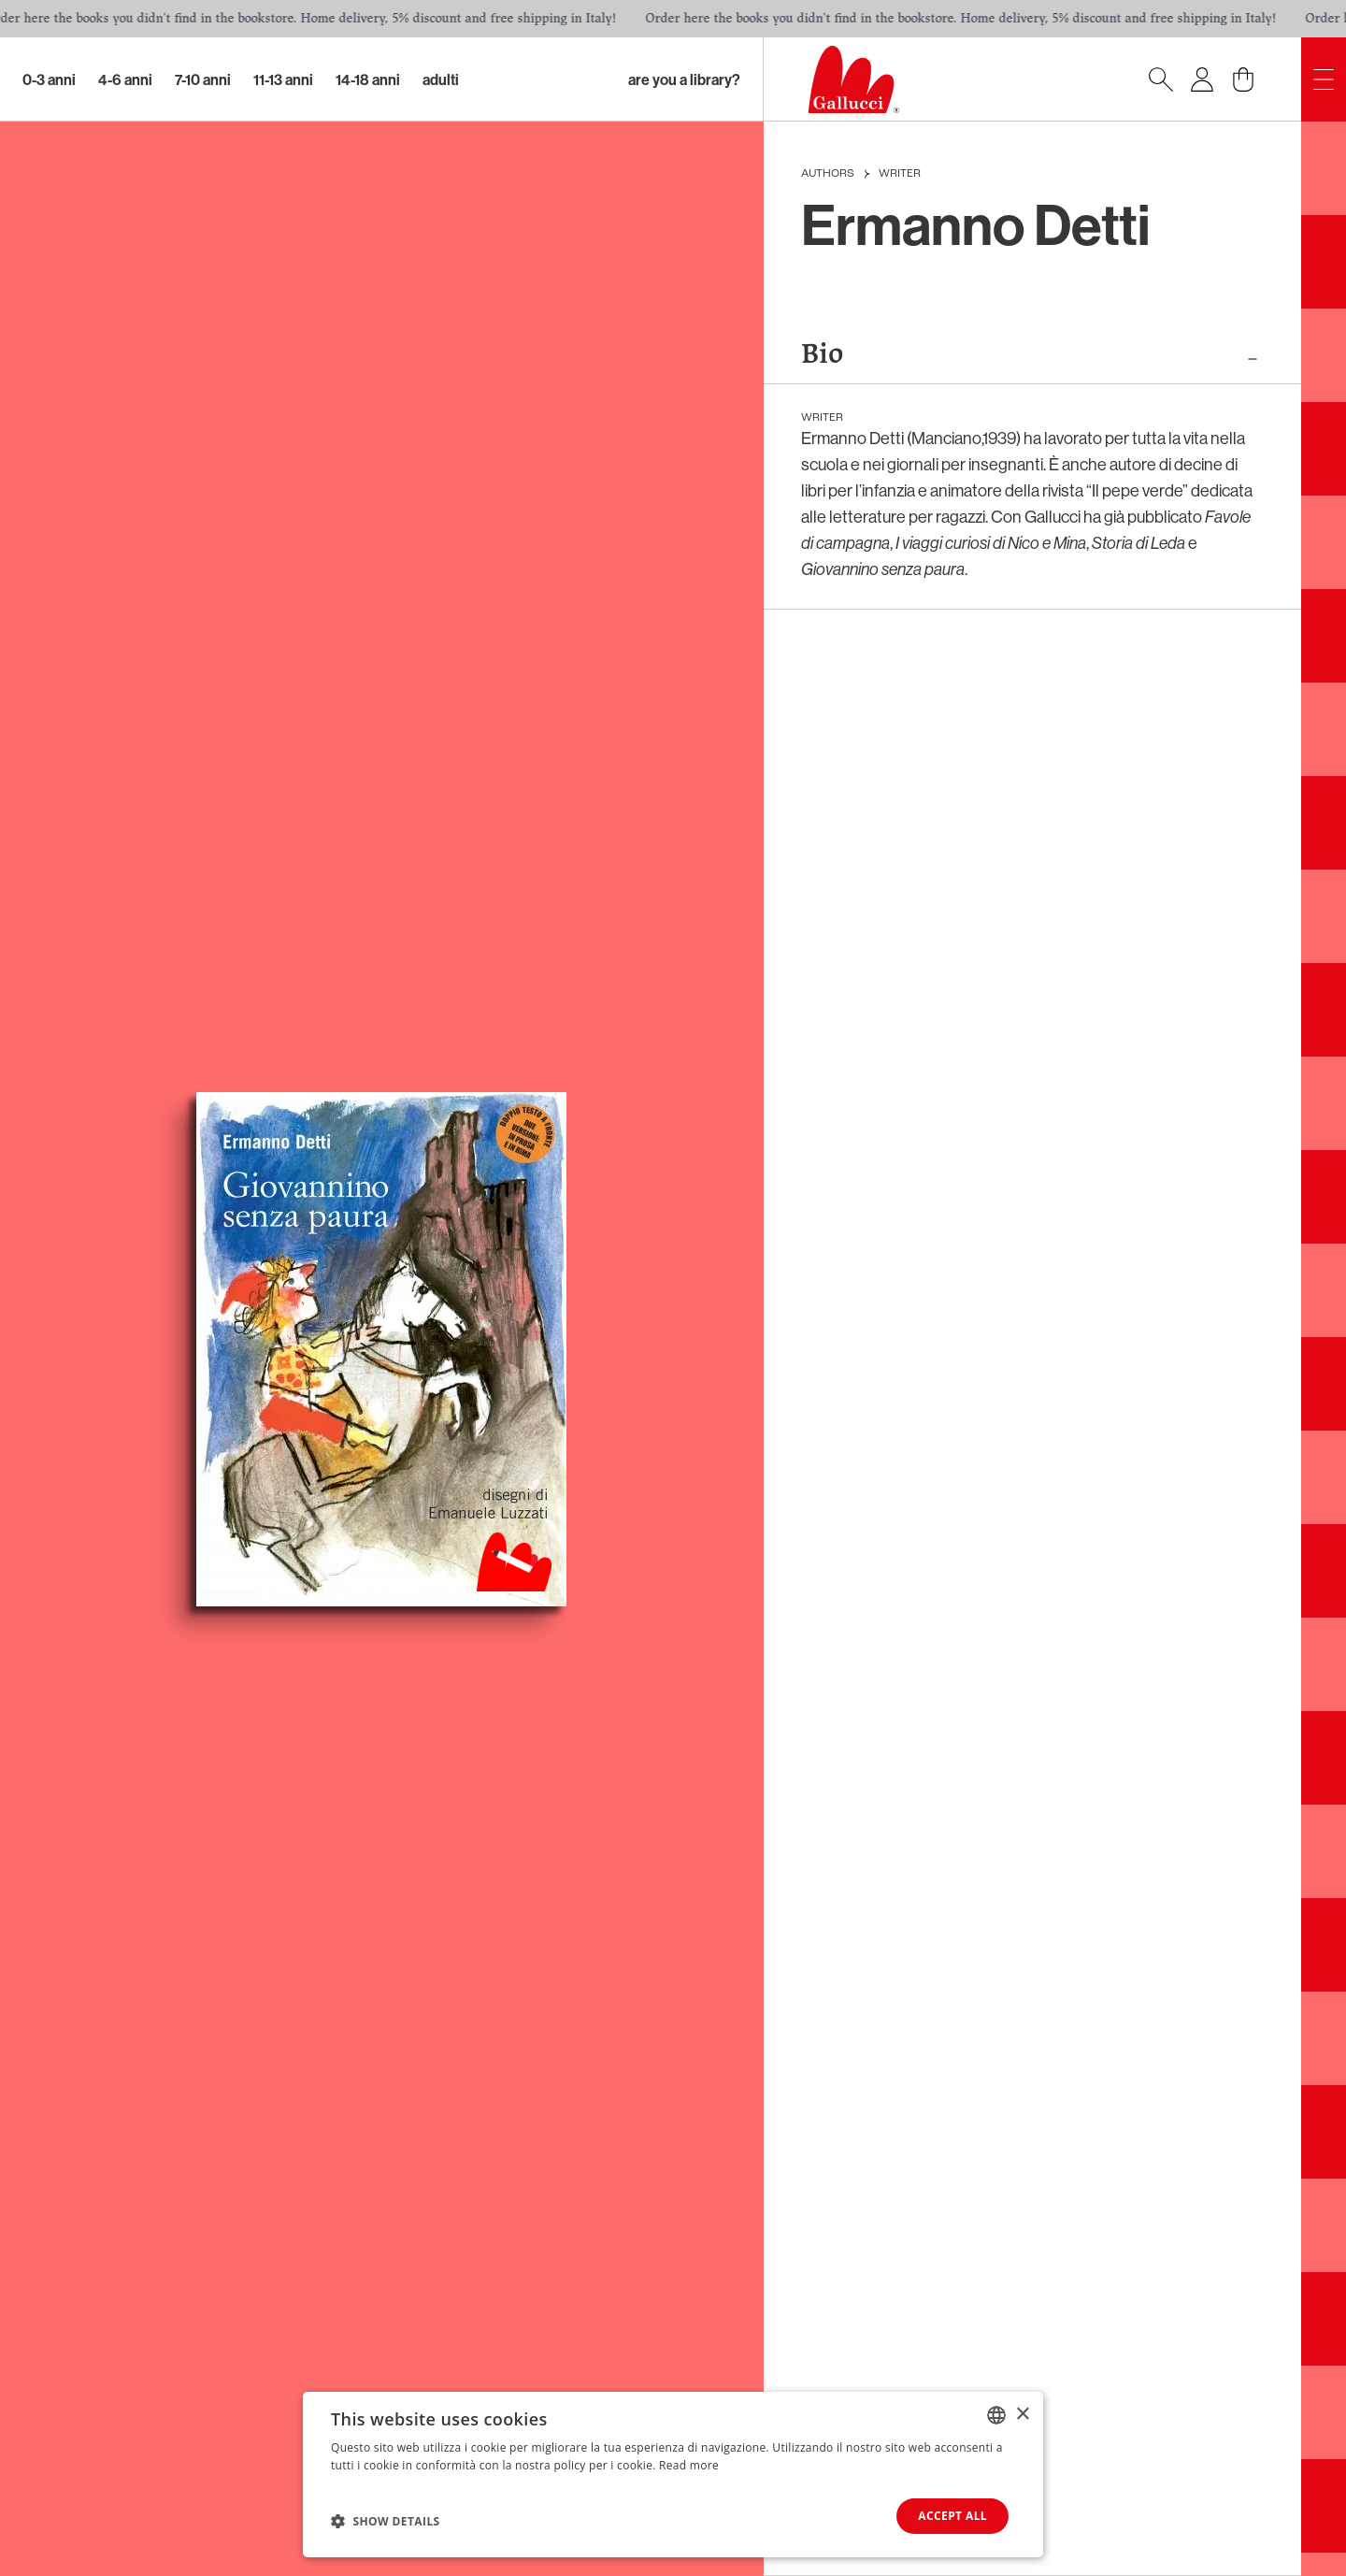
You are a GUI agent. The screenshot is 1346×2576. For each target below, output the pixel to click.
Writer (900, 174)
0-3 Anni (49, 79)
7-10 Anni (203, 79)
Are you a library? (684, 79)
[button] (385, 2520)
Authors (827, 174)
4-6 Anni (125, 79)
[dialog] (673, 2474)
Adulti (440, 79)
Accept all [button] (952, 2516)
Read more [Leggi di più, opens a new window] (689, 2465)
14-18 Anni (368, 79)
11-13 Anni (283, 79)
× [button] (1022, 2414)
